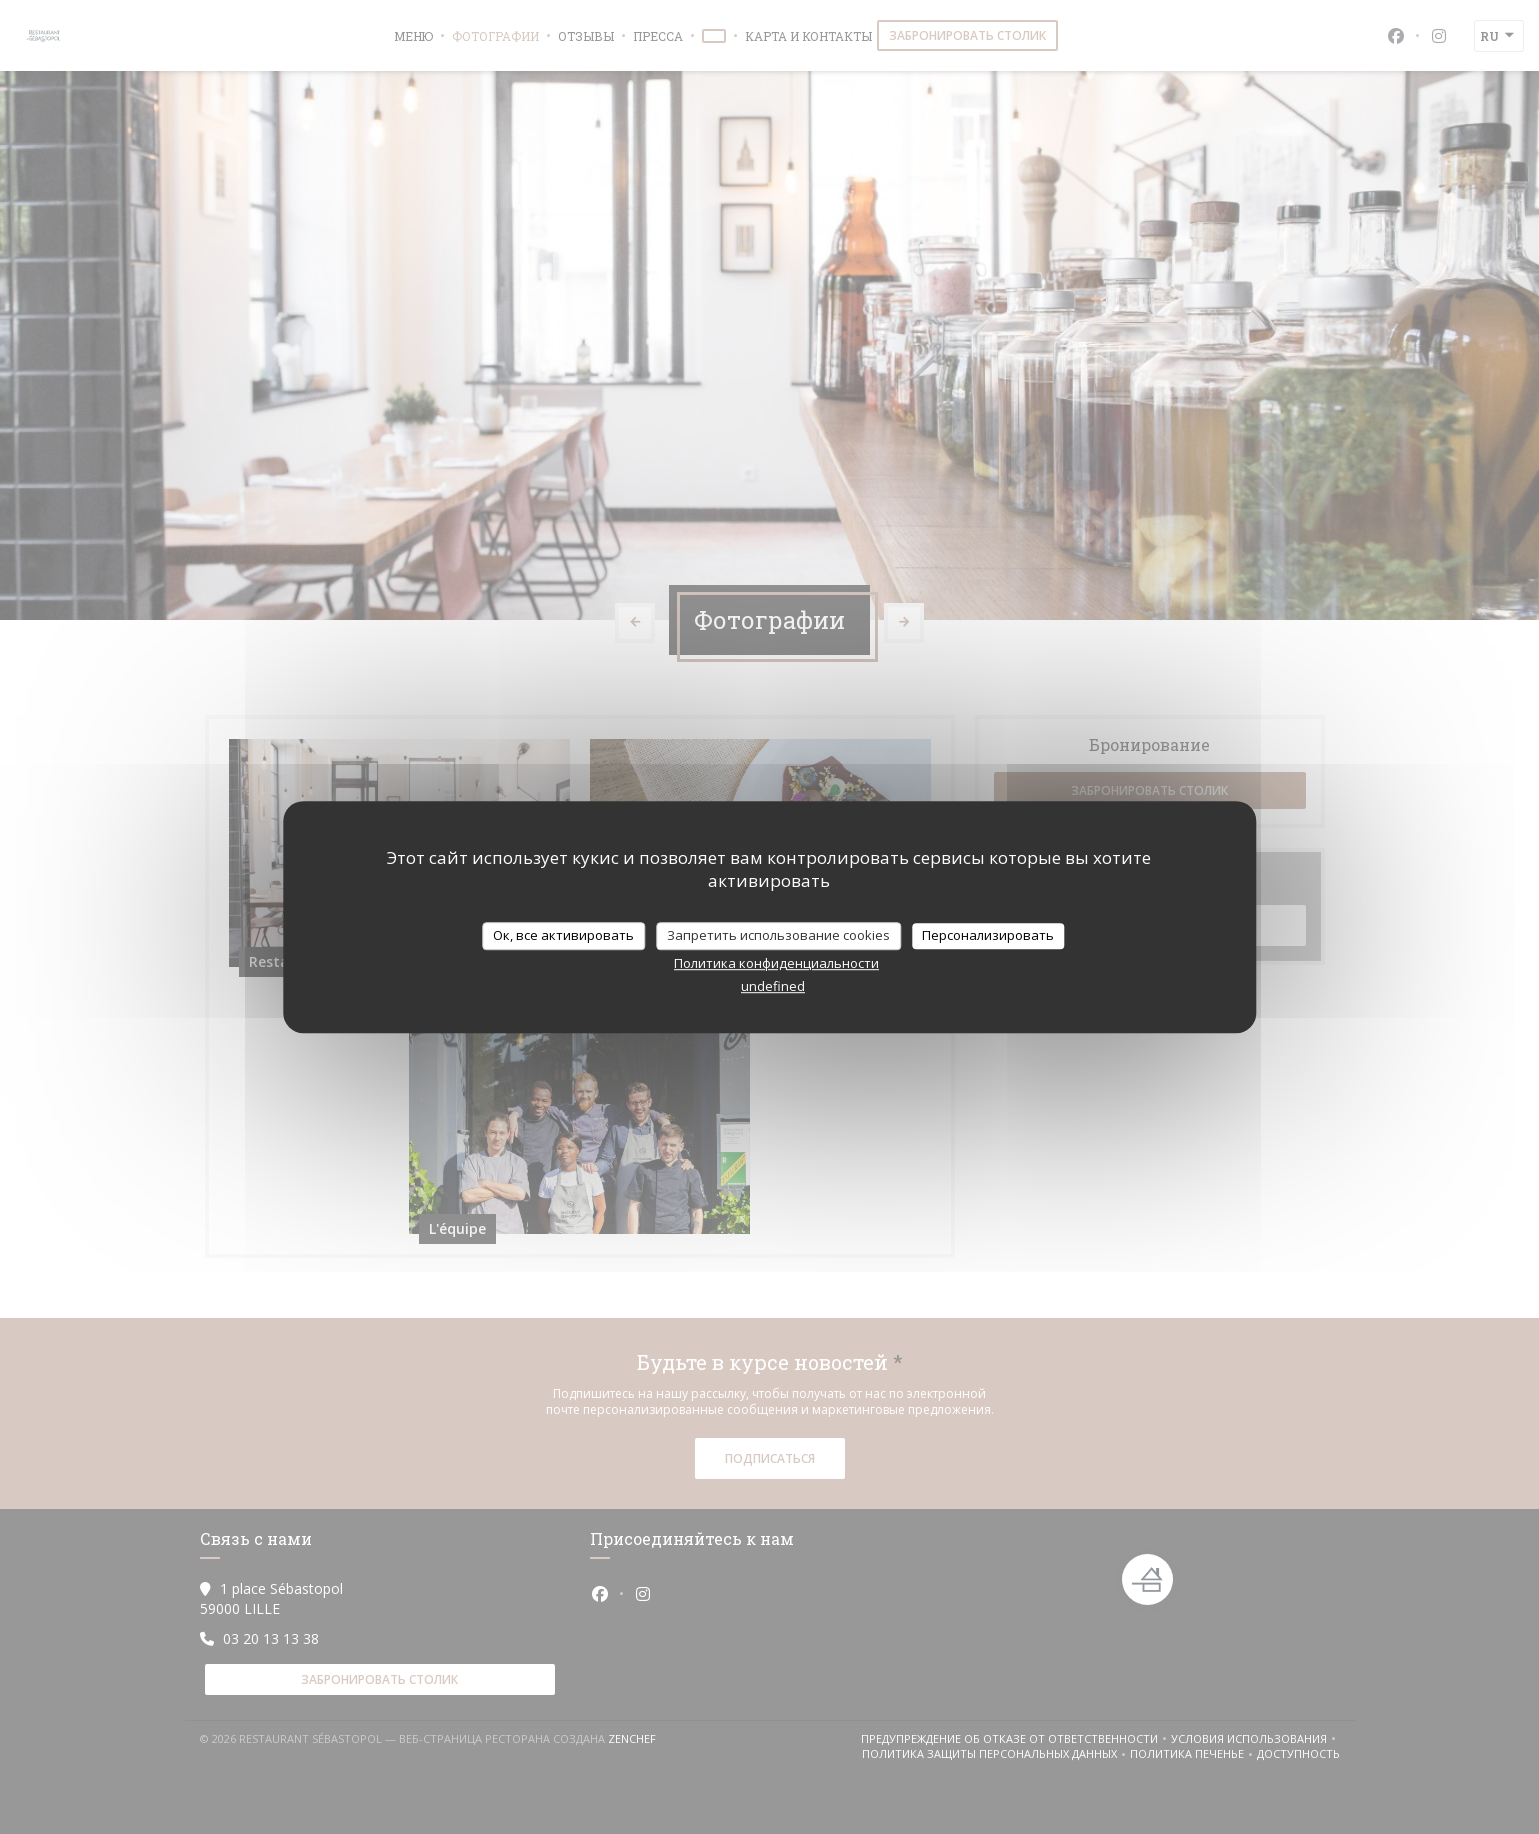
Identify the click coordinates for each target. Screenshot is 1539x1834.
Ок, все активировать (563, 935)
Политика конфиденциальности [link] (776, 963)
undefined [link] (773, 986)
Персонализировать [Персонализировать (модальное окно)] (988, 935)
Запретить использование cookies (778, 935)
